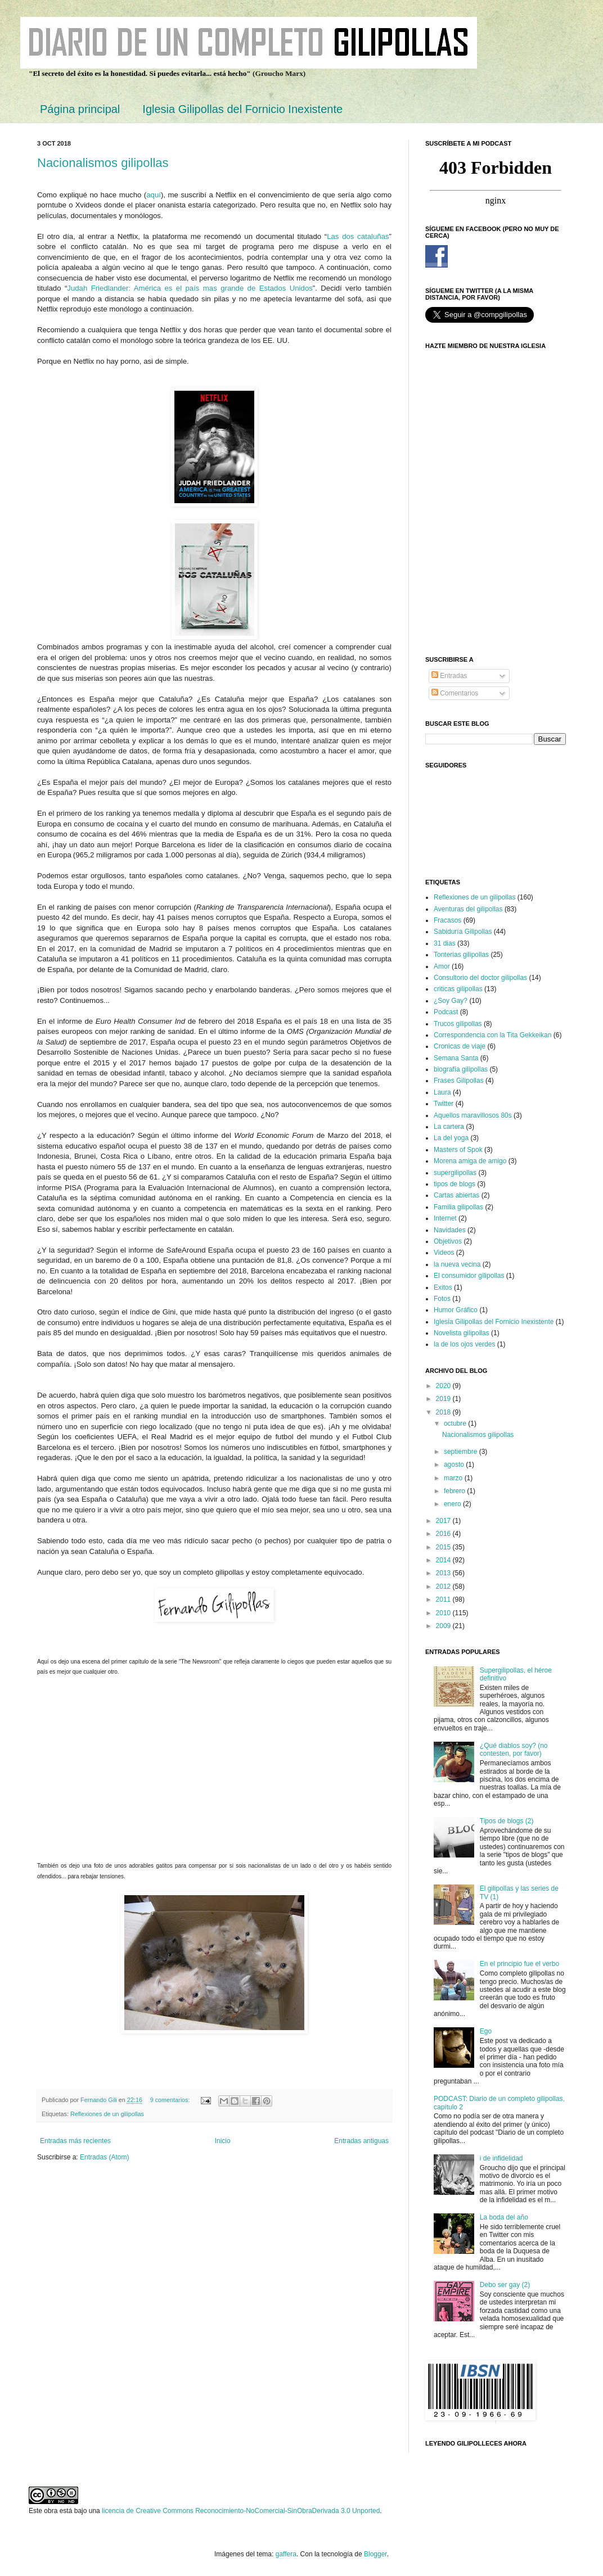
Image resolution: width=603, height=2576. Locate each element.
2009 (444, 1626)
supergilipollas (455, 1173)
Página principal (80, 109)
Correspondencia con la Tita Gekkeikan (492, 1035)
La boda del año (504, 2217)
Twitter (443, 1104)
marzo (454, 1478)
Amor (442, 966)
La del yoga (451, 1138)
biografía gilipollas (461, 1069)
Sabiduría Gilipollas (463, 932)
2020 (444, 1386)
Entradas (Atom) (104, 2157)
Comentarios (454, 693)
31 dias (445, 943)
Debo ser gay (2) (505, 2285)
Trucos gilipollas (458, 1024)
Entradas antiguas (361, 2141)
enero (453, 1504)
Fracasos (447, 920)
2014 (444, 1560)
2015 (444, 1547)
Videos (444, 1253)
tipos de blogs (454, 1184)
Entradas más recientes (75, 2141)
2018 (444, 1412)
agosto (455, 1464)
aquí (153, 195)
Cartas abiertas (456, 1195)
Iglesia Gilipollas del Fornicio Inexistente (242, 109)
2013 (444, 1573)
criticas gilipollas (458, 989)
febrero (455, 1491)
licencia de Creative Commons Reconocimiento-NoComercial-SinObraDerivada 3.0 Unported (241, 2511)
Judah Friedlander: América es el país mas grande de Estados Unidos (189, 288)
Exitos (443, 1287)
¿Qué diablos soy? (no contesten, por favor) (514, 1749)
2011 (444, 1599)
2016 (444, 1534)
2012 (444, 1586)
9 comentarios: (171, 2099)
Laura (442, 1092)
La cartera (449, 1127)
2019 (444, 1399)
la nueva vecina (457, 1264)
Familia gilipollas (458, 1207)
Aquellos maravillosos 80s (473, 1115)
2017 (444, 1521)
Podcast (446, 1012)
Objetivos (448, 1241)
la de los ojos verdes (464, 1344)
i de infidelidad (501, 2158)
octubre (456, 1423)
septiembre (461, 1452)
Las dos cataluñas (358, 236)
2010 (444, 1613)
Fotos (442, 1299)
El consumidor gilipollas (469, 1276)
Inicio (223, 2141)
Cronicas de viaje (459, 1046)
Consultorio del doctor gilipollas (480, 978)
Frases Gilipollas (459, 1080)
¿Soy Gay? (450, 1001)
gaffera (286, 2554)
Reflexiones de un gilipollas (107, 2113)
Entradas (449, 676)
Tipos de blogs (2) (507, 1821)
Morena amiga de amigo (470, 1161)
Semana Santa (456, 1058)
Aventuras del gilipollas (468, 909)
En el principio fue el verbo (519, 1964)
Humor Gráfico (456, 1310)
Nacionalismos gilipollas (103, 163)
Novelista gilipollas (461, 1333)
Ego (486, 2031)
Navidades (450, 1230)
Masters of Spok (458, 1150)
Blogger (375, 2554)
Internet (445, 1218)
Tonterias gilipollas (461, 955)
